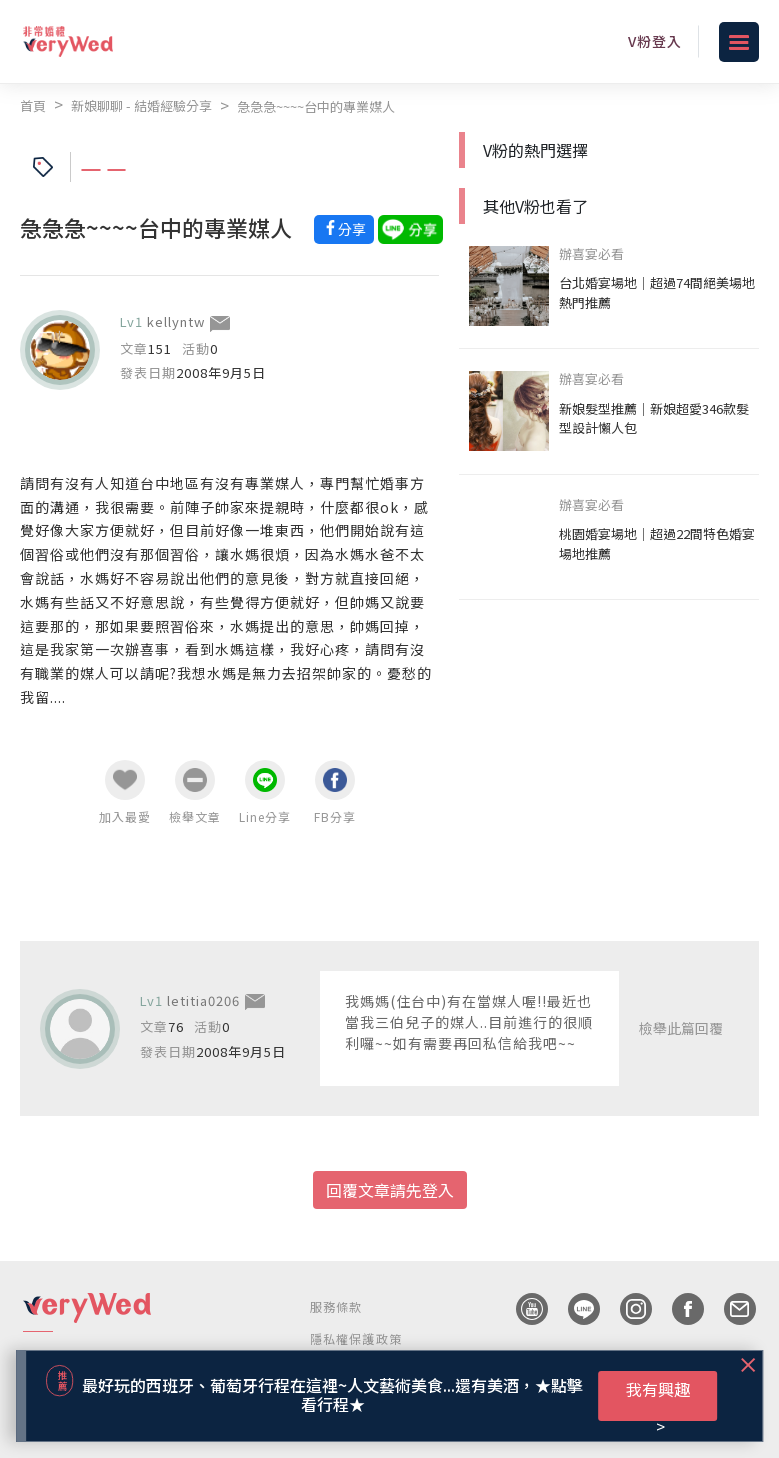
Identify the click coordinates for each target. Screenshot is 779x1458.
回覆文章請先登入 (390, 1190)
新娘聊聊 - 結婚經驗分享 (141, 105)
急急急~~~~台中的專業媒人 (316, 106)
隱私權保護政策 (356, 1338)
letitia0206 (203, 1000)
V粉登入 (655, 41)
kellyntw (176, 321)
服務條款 (336, 1306)
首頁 (33, 105)
